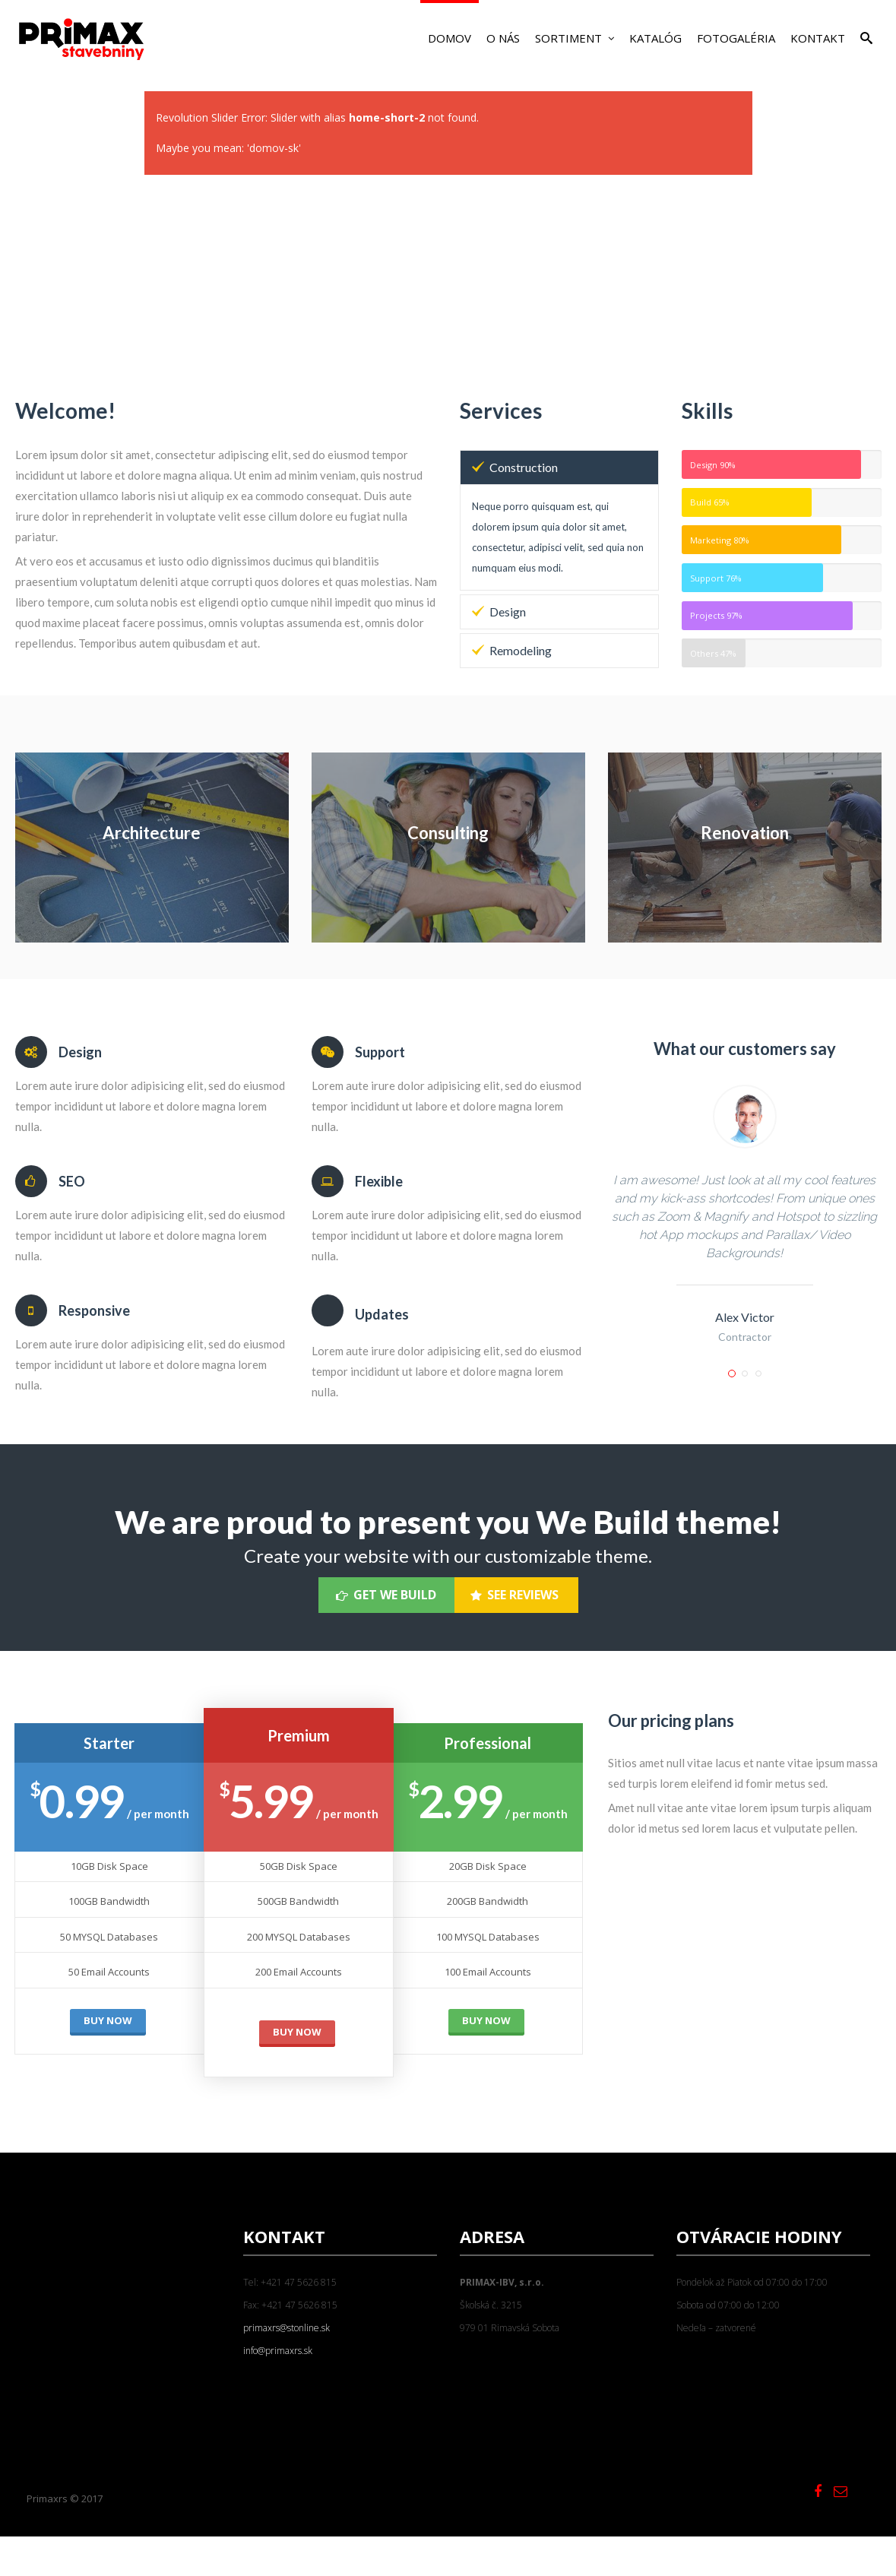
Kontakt (817, 38)
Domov (449, 38)
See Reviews (514, 1594)
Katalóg (655, 38)
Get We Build (386, 1594)
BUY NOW (108, 2020)
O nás (503, 38)
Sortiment (574, 38)
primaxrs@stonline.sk (286, 2327)
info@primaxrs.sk (277, 2350)
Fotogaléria (736, 38)
